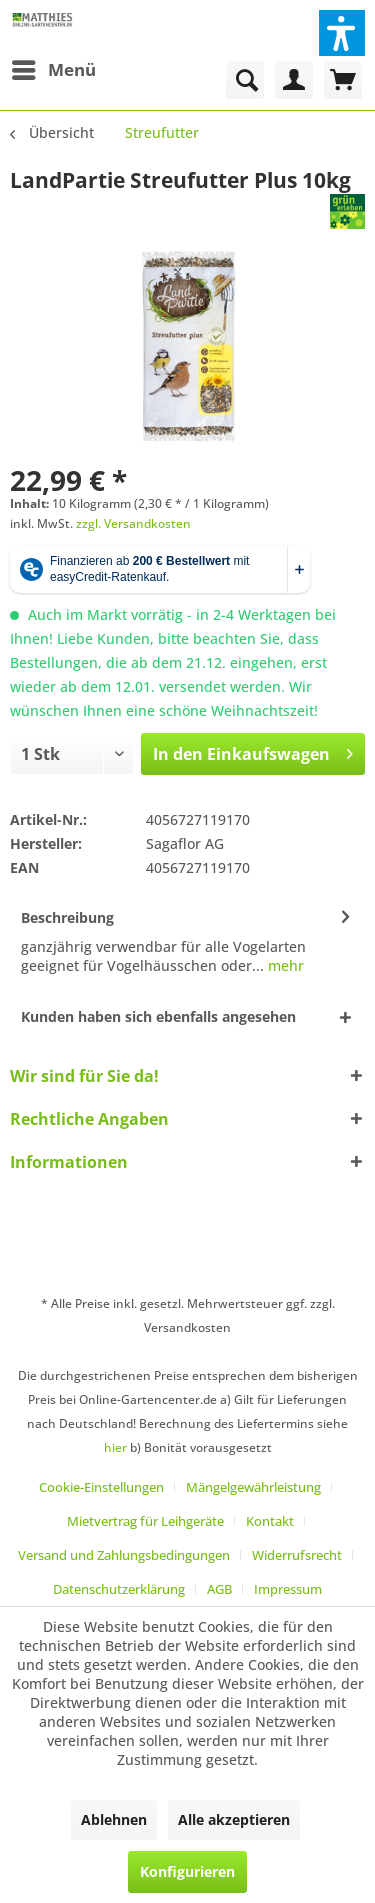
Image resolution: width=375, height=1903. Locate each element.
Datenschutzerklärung (119, 1589)
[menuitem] (53, 70)
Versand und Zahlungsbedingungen (124, 1555)
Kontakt (270, 1521)
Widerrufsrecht (297, 1555)
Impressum (288, 1589)
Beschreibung (67, 917)
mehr (284, 965)
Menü (54, 67)
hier (115, 1447)
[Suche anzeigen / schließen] (245, 80)
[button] (342, 33)
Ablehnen (114, 1819)
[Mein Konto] (294, 80)
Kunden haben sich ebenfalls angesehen (158, 1016)
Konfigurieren (187, 1871)
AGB (219, 1589)
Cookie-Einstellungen (101, 1487)
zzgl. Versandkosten (133, 523)
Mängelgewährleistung (253, 1487)
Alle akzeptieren (234, 1819)
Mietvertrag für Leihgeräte (145, 1521)
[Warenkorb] (343, 80)
